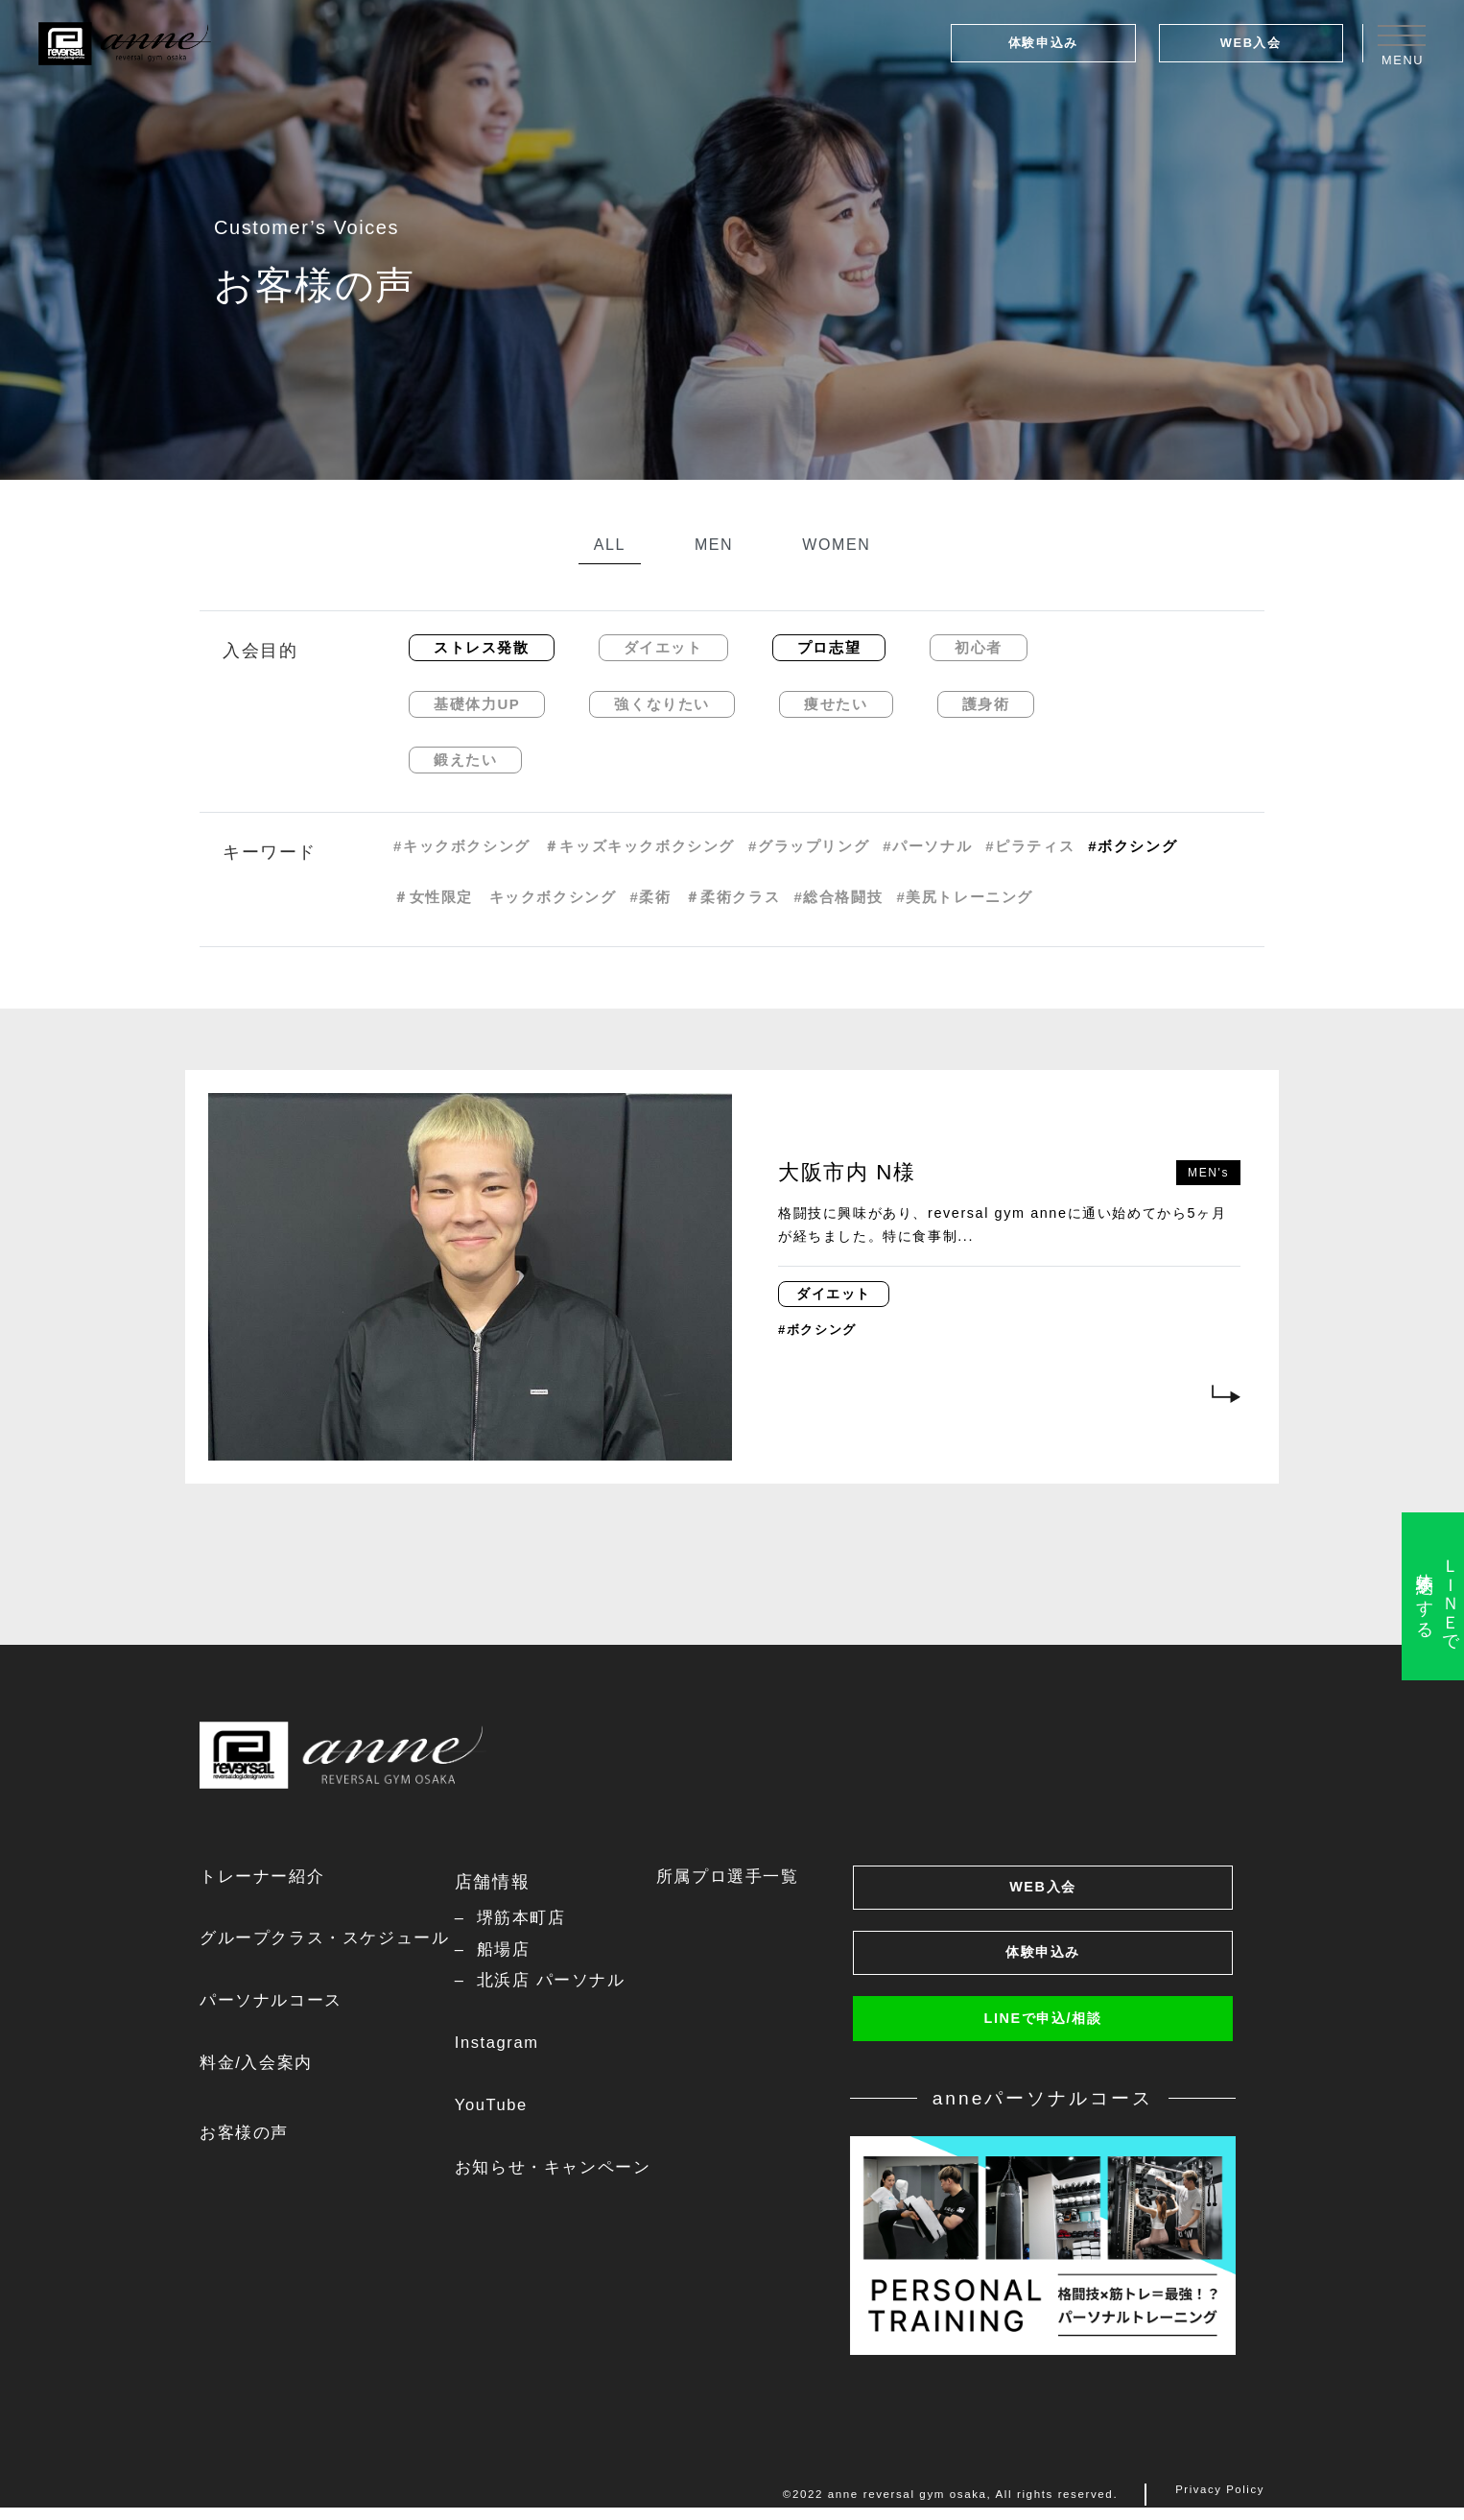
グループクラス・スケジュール (331, 1941)
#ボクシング (1132, 846)
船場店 (513, 1951)
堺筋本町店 (532, 1919)
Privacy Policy (1219, 2507)
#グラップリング (808, 846)
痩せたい (835, 704)
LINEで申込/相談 (1043, 2032)
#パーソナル (927, 846)
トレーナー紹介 (265, 1878)
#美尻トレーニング (964, 897)
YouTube (500, 2112)
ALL (610, 544)
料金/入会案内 (259, 2069)
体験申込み (1043, 43)
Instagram (507, 2048)
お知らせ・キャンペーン (566, 2176)
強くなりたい (662, 704)
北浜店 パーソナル (563, 1984)
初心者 (979, 647)
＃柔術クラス (733, 897)
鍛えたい (465, 759)
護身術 (986, 704)
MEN (714, 544)
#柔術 (650, 897)
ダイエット (663, 647)
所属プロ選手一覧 (745, 1878)
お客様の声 (247, 2140)
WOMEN (836, 544)
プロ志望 (829, 647)
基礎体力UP (477, 704)
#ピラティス (1029, 846)
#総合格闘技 (838, 897)
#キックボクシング (462, 846)
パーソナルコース (275, 2004)
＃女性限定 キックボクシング (504, 897)
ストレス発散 (482, 647)
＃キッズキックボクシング (639, 846)
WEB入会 (1251, 43)
